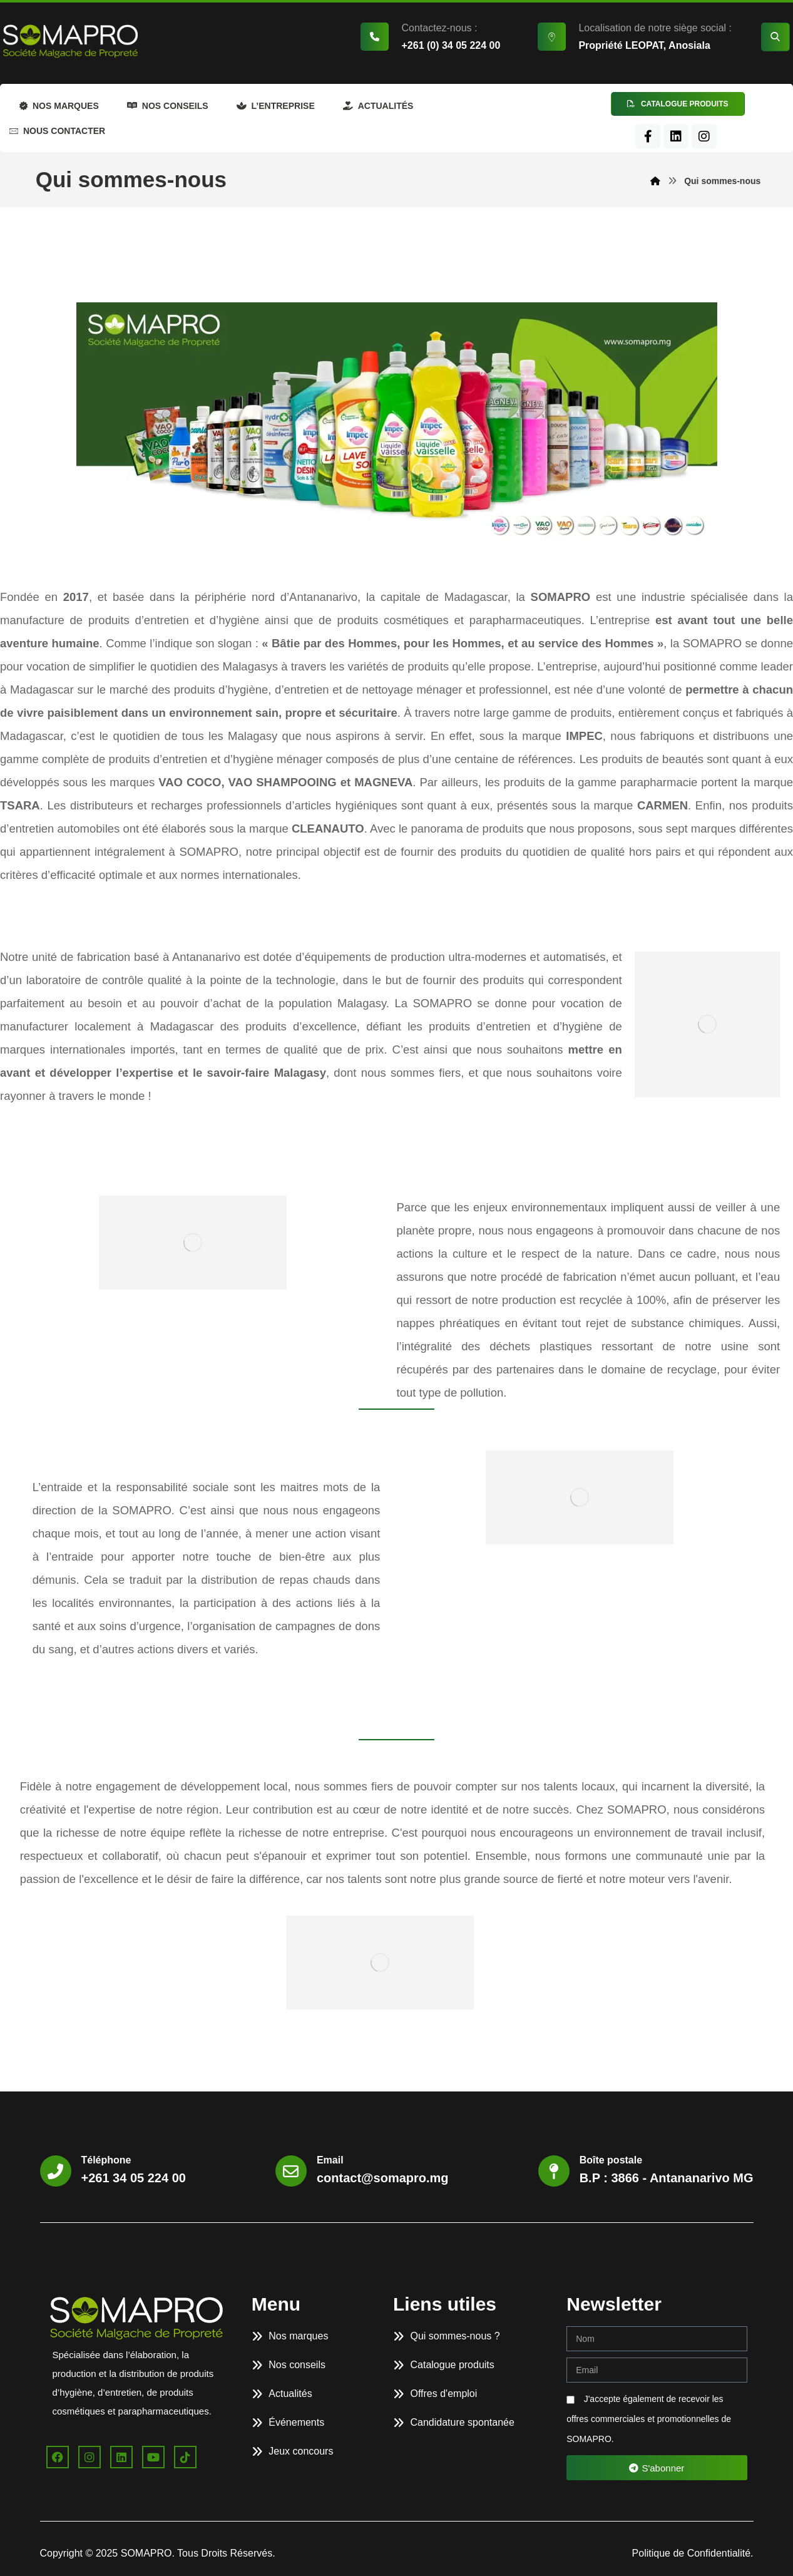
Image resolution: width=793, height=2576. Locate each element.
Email (330, 2160)
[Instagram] (704, 136)
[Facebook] (647, 136)
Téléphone (106, 2160)
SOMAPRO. (149, 2553)
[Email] (291, 2171)
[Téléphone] (55, 2171)
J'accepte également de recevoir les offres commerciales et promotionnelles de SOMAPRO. (648, 2419)
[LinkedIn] (675, 136)
